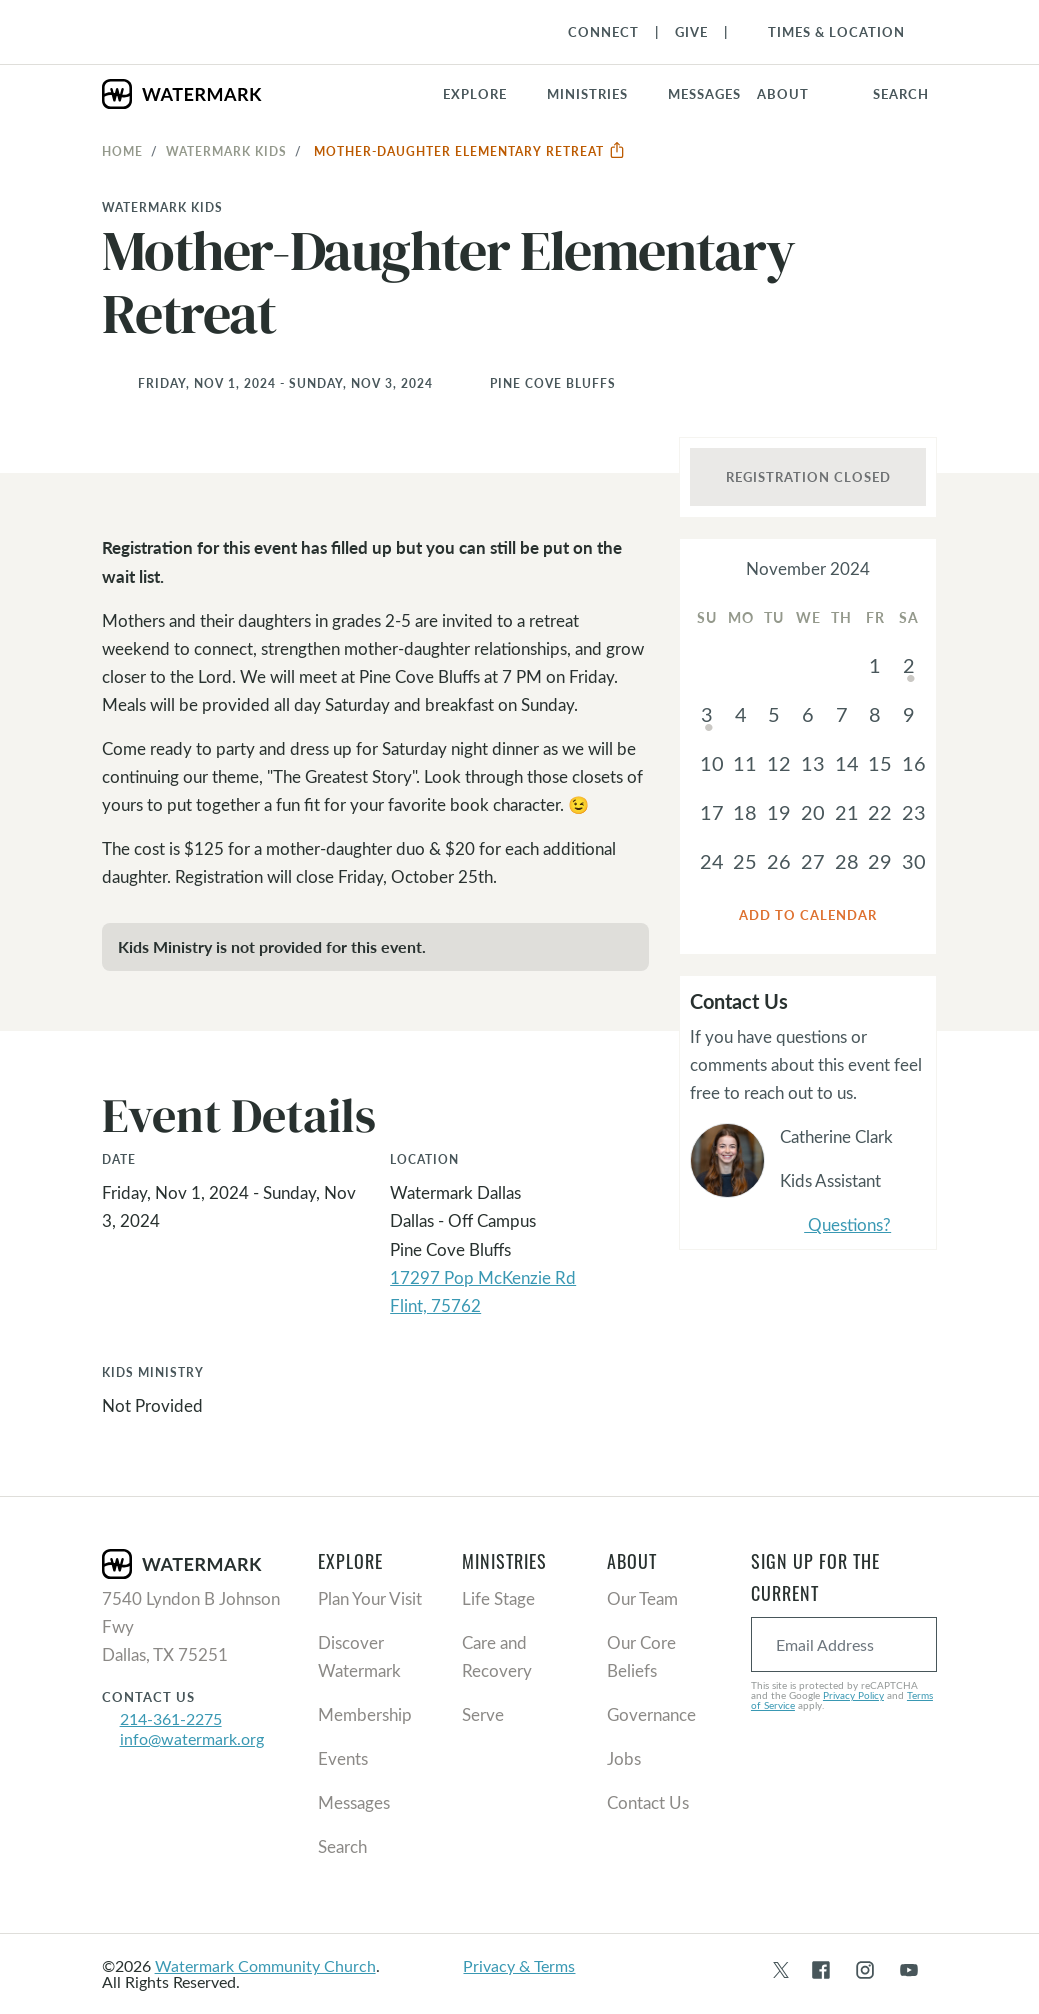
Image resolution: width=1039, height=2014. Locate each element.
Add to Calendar (808, 915)
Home (122, 151)
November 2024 (808, 568)
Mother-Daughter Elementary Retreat (470, 151)
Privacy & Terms (519, 1965)
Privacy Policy (853, 1695)
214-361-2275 (171, 1718)
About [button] (783, 94)
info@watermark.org (192, 1738)
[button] (599, 94)
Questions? (835, 1226)
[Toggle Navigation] (826, 32)
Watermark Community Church (265, 1965)
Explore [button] (475, 94)
